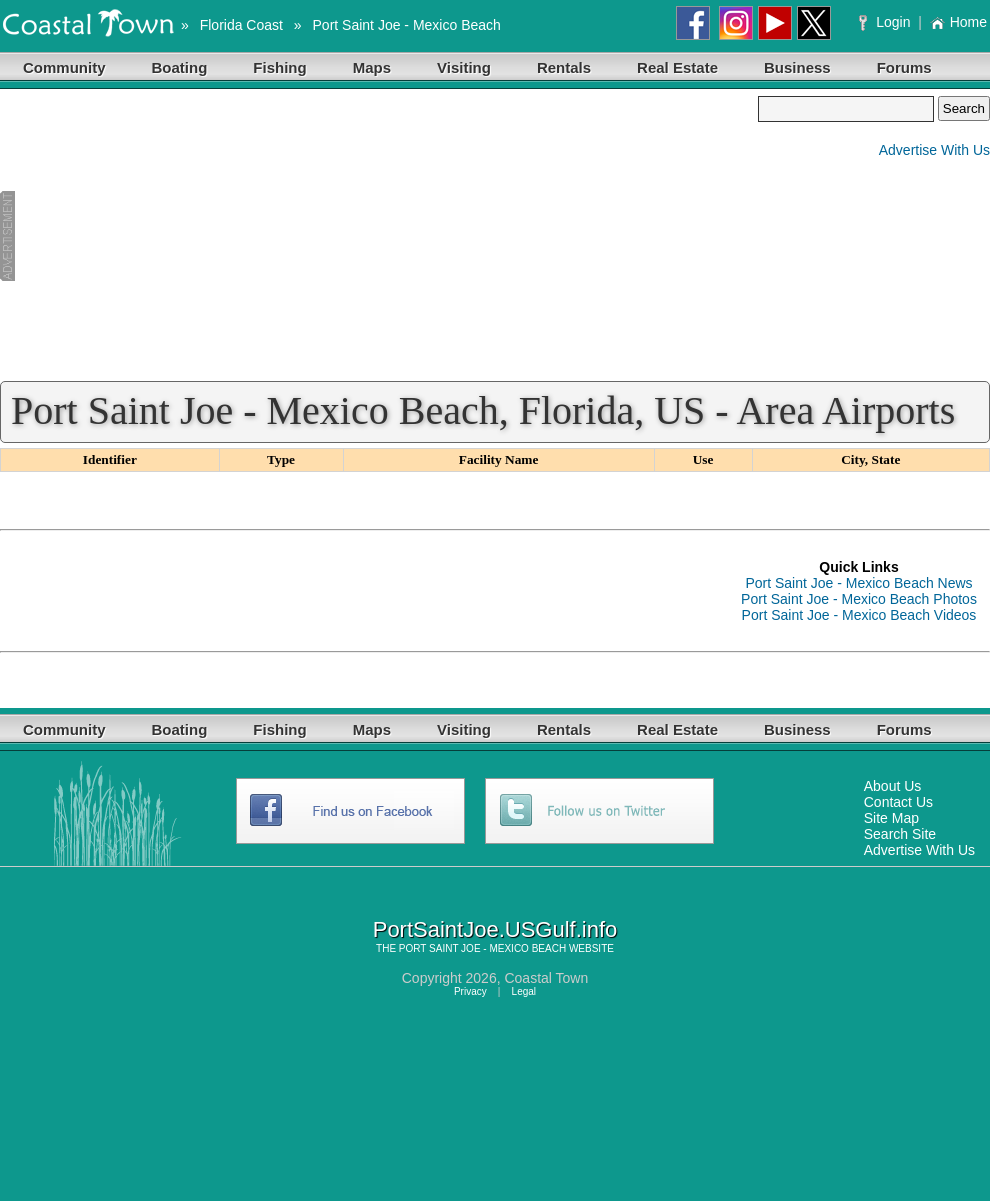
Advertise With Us (934, 150)
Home (958, 22)
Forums (904, 67)
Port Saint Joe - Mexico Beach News (858, 583)
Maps (372, 67)
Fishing (279, 67)
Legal (524, 991)
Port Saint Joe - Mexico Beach (407, 25)
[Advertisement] (379, 236)
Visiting (464, 67)
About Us (893, 786)
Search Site (900, 834)
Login (886, 22)
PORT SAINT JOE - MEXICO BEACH (482, 948)
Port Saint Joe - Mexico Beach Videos (859, 615)
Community (64, 67)
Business (797, 67)
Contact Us (898, 802)
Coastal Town (546, 978)
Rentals (564, 67)
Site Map (891, 818)
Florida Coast (241, 25)
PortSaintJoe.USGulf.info (495, 929)
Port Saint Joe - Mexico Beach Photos (859, 599)
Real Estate (677, 67)
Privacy (470, 991)
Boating (180, 67)
